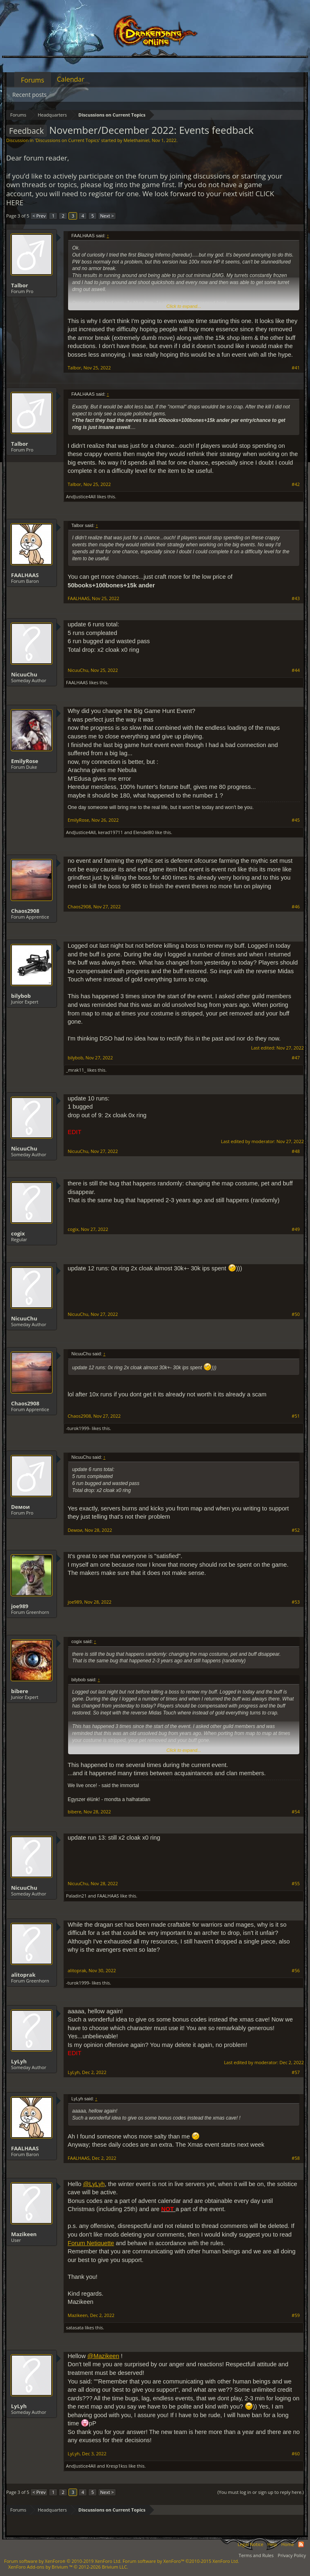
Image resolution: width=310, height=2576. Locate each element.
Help (272, 2544)
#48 (296, 1151)
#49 (296, 1229)
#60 (296, 2454)
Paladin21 (76, 1896)
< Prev (39, 216)
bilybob (21, 995)
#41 (296, 368)
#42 (296, 484)
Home (287, 2544)
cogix (18, 1233)
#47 (296, 1058)
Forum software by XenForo (62, 2561)
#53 (296, 1602)
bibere (19, 1691)
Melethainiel (136, 140)
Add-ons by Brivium (68, 2567)
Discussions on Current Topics (67, 140)
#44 (296, 670)
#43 (296, 598)
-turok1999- (78, 1428)
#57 (296, 2072)
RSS (301, 2544)
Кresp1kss (117, 2466)
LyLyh (19, 2061)
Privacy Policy (292, 2555)
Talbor (19, 285)
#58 (296, 2158)
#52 (296, 1530)
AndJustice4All (81, 496)
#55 (296, 1883)
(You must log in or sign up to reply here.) (260, 2492)
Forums (32, 80)
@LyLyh (94, 2184)
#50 (296, 1314)
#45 (296, 820)
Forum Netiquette (91, 2243)
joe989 (19, 1606)
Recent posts (29, 95)
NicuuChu (24, 674)
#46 (296, 907)
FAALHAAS (25, 575)
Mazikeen (23, 2234)
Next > (107, 216)
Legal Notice (250, 2544)
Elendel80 (143, 832)
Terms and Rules (256, 2555)
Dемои (20, 1506)
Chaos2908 (25, 911)
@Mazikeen (103, 2356)
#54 (296, 1812)
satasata (75, 2327)
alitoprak (23, 1974)
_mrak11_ (76, 1070)
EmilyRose (24, 761)
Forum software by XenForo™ (181, 2561)
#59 (296, 2315)
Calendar (70, 79)
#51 (296, 1416)
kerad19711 (110, 832)
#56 (296, 1970)
